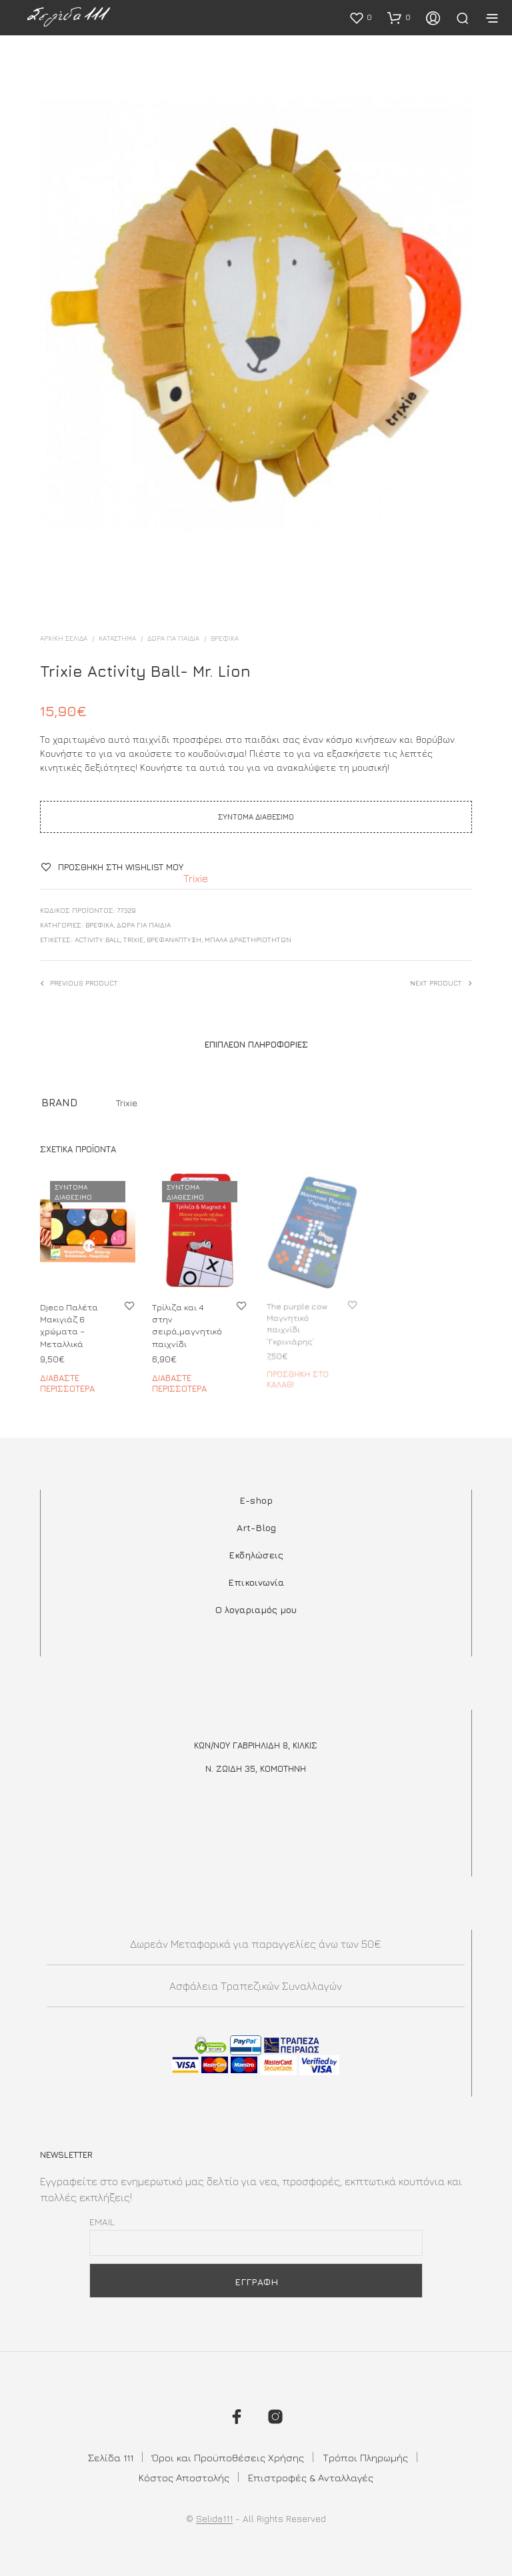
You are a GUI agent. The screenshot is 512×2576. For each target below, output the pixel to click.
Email (102, 2221)
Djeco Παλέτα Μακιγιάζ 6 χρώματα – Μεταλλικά (69, 1325)
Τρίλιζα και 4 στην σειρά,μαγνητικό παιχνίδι (188, 1322)
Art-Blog (256, 1527)
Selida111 (214, 2518)
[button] (360, 17)
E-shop (256, 1500)
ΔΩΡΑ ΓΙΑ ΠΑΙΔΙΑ (173, 638)
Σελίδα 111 (110, 2457)
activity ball (97, 940)
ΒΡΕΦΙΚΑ (225, 638)
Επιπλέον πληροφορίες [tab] (256, 1044)
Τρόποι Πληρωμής (365, 2457)
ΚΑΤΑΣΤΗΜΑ (117, 638)
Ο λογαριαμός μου (256, 1609)
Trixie (195, 878)
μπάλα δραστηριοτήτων (248, 940)
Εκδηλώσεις (256, 1554)
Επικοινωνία (256, 1582)
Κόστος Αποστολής (184, 2477)
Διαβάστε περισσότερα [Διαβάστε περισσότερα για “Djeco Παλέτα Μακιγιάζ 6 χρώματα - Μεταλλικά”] (67, 1383)
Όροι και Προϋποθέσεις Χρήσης (228, 2457)
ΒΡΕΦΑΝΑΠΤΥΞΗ (174, 940)
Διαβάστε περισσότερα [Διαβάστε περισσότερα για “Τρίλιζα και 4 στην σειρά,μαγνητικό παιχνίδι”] (181, 1377)
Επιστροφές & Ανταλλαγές (310, 2477)
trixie (133, 940)
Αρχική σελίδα (63, 638)
